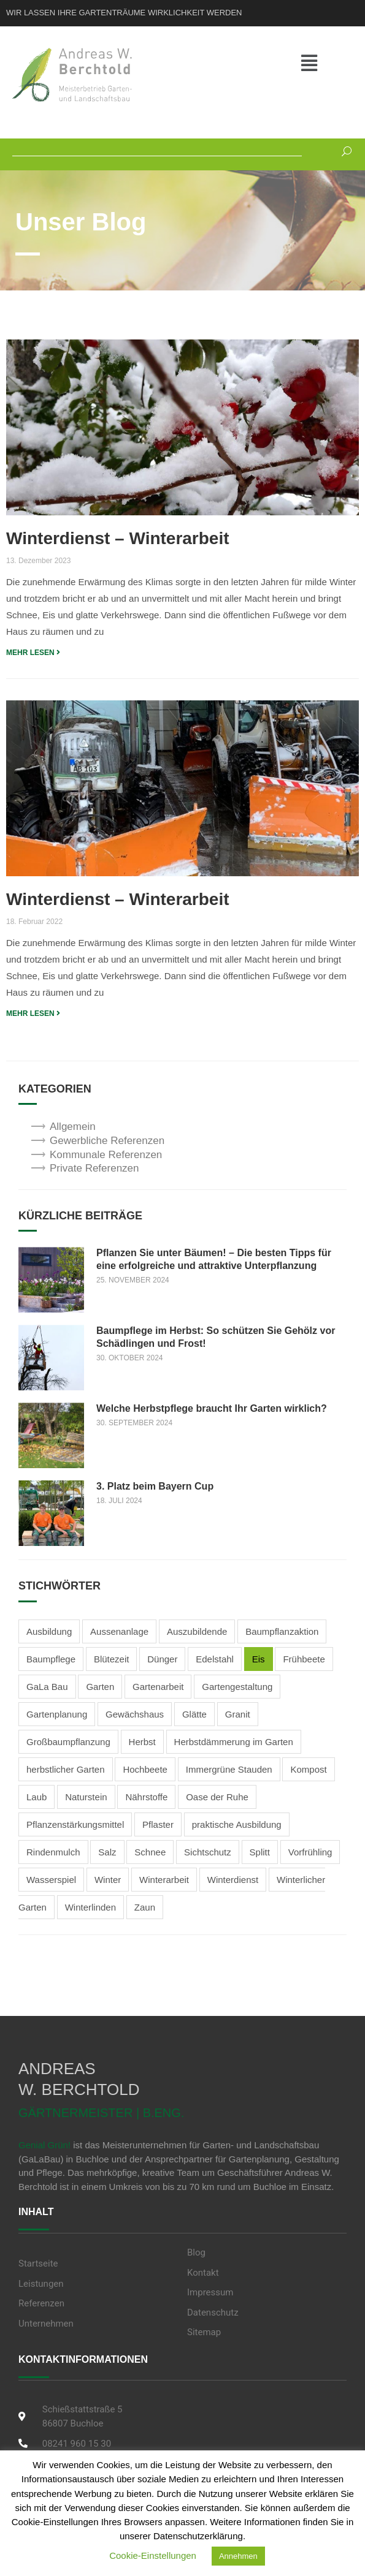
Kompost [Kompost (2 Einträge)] (308, 1769)
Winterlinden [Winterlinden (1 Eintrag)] (90, 1907)
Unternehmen (46, 2323)
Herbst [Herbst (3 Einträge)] (142, 1742)
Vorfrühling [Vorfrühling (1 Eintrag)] (310, 1852)
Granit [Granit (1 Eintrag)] (237, 1714)
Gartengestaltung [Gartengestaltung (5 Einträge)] (237, 1686)
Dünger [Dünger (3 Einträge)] (162, 1659)
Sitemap (204, 2332)
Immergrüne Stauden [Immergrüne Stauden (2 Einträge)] (229, 1769)
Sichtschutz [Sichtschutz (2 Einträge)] (207, 1852)
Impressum (210, 2292)
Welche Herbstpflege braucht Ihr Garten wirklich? (211, 1408)
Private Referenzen (94, 1168)
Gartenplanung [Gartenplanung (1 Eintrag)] (56, 1714)
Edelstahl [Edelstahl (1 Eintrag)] (215, 1659)
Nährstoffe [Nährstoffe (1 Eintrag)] (146, 1797)
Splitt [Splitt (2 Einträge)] (260, 1852)
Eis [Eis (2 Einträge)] (258, 1659)
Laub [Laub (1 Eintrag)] (36, 1797)
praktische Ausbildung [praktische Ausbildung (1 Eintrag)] (237, 1824)
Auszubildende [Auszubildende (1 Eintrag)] (197, 1631)
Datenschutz (213, 2312)
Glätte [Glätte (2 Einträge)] (194, 1714)
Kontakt (203, 2272)
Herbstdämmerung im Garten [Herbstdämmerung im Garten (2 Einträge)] (233, 1742)
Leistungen (41, 2283)
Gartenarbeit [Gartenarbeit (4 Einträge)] (158, 1686)
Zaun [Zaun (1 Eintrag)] (144, 1907)
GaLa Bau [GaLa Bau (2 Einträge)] (47, 1686)
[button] (323, 64)
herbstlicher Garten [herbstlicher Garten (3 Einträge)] (65, 1769)
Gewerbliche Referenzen (107, 1140)
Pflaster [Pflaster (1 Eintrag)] (158, 1824)
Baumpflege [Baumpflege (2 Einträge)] (50, 1659)
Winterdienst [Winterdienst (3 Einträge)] (232, 1879)
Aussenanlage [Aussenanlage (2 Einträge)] (119, 1631)
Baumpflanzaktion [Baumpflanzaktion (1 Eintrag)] (281, 1631)
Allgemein (73, 1126)
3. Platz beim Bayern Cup (154, 1486)
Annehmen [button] (238, 2556)
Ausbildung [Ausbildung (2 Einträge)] (49, 1631)
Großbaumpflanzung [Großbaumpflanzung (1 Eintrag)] (68, 1742)
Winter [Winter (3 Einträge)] (107, 1879)
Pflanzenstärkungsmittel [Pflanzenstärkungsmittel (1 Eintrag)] (75, 1824)
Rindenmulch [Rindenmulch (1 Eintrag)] (53, 1852)
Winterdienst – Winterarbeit (117, 538)
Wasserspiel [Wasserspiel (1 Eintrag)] (51, 1879)
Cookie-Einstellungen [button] (152, 2555)
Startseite (38, 2263)
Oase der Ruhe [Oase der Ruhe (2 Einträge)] (217, 1797)
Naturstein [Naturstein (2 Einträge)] (86, 1797)
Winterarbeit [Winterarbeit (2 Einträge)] (164, 1879)
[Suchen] (342, 149)
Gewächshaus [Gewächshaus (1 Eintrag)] (135, 1714)
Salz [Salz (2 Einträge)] (107, 1852)
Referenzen (41, 2303)
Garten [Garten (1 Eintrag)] (100, 1686)
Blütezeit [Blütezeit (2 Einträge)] (111, 1659)
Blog (196, 2252)
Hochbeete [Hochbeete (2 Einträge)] (145, 1769)
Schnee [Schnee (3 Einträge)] (150, 1852)
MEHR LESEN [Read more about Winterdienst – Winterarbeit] (33, 652)
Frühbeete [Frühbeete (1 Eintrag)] (304, 1659)
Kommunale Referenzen (106, 1155)
